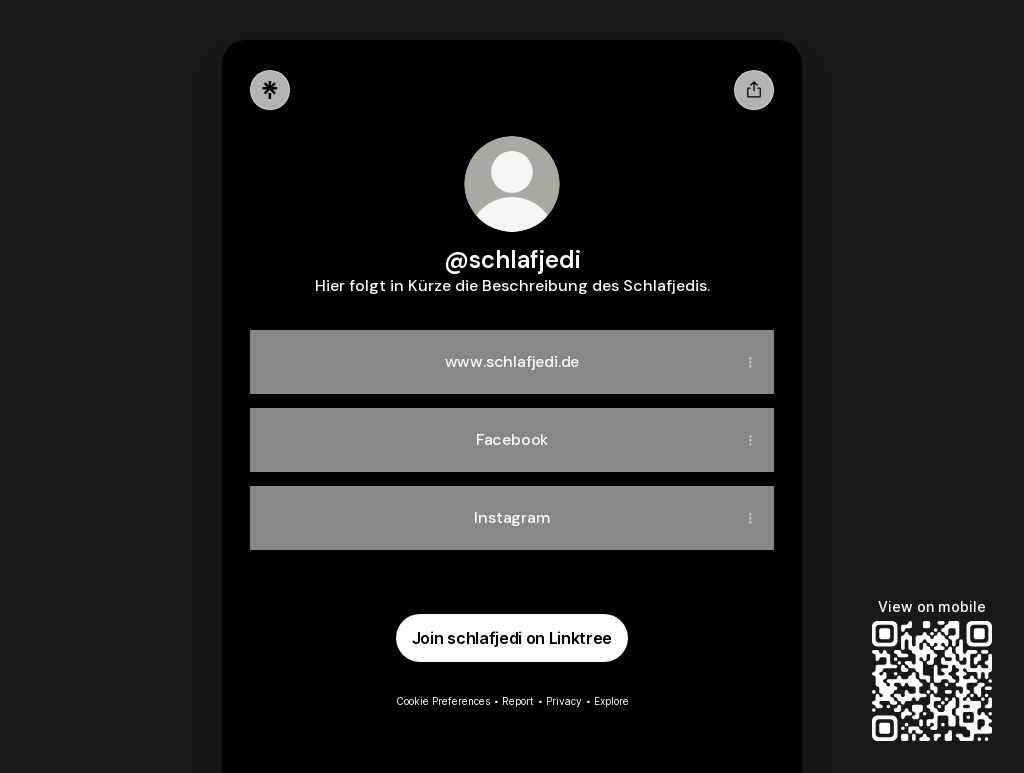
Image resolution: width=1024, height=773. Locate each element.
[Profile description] (512, 285)
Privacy (564, 701)
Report (518, 701)
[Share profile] (754, 90)
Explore (611, 701)
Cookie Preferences (443, 701)
